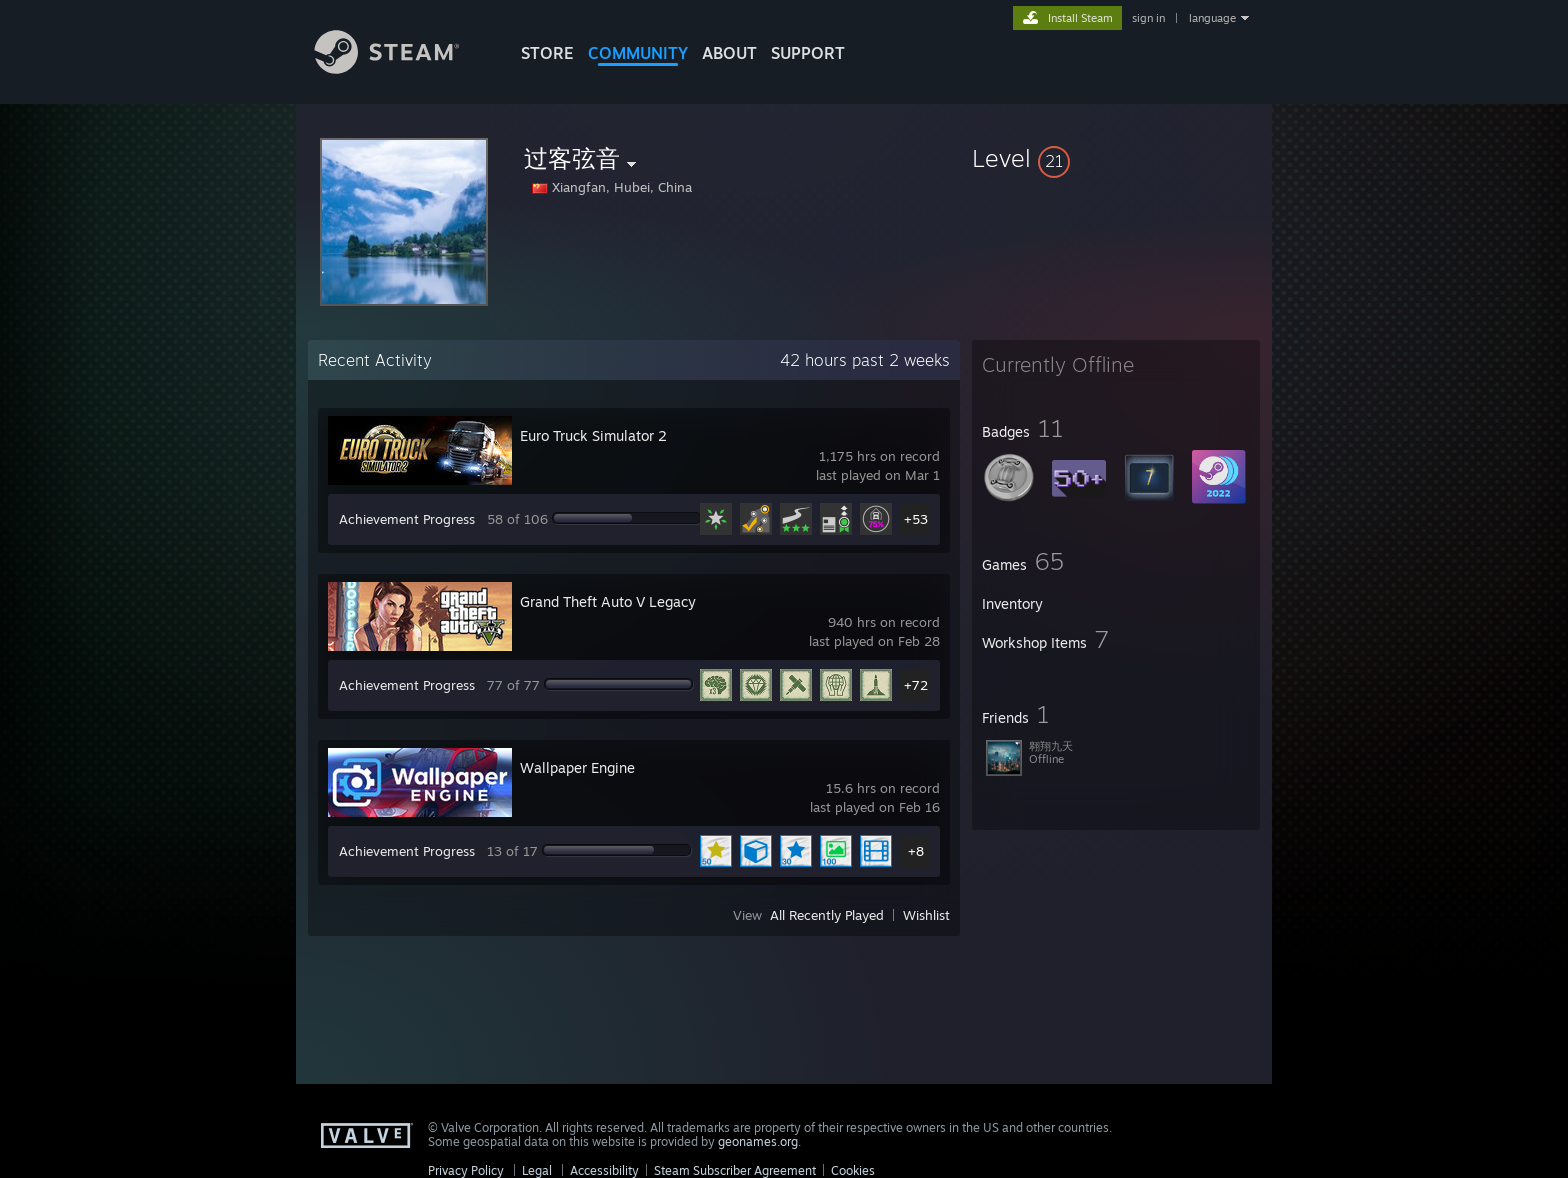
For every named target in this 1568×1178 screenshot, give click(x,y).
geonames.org (758, 1141)
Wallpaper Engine (577, 767)
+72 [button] (916, 685)
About (729, 53)
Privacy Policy (466, 1170)
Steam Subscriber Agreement (735, 1170)
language (1212, 18)
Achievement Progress (407, 519)
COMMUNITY (638, 53)
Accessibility (604, 1170)
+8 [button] (916, 851)
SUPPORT (808, 53)
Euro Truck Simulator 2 (593, 435)
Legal (537, 1170)
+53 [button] (916, 519)
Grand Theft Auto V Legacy (608, 601)
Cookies (853, 1170)
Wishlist (926, 915)
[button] (1116, 158)
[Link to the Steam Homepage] (402, 68)
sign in (1148, 18)
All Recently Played (827, 915)
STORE (547, 53)
